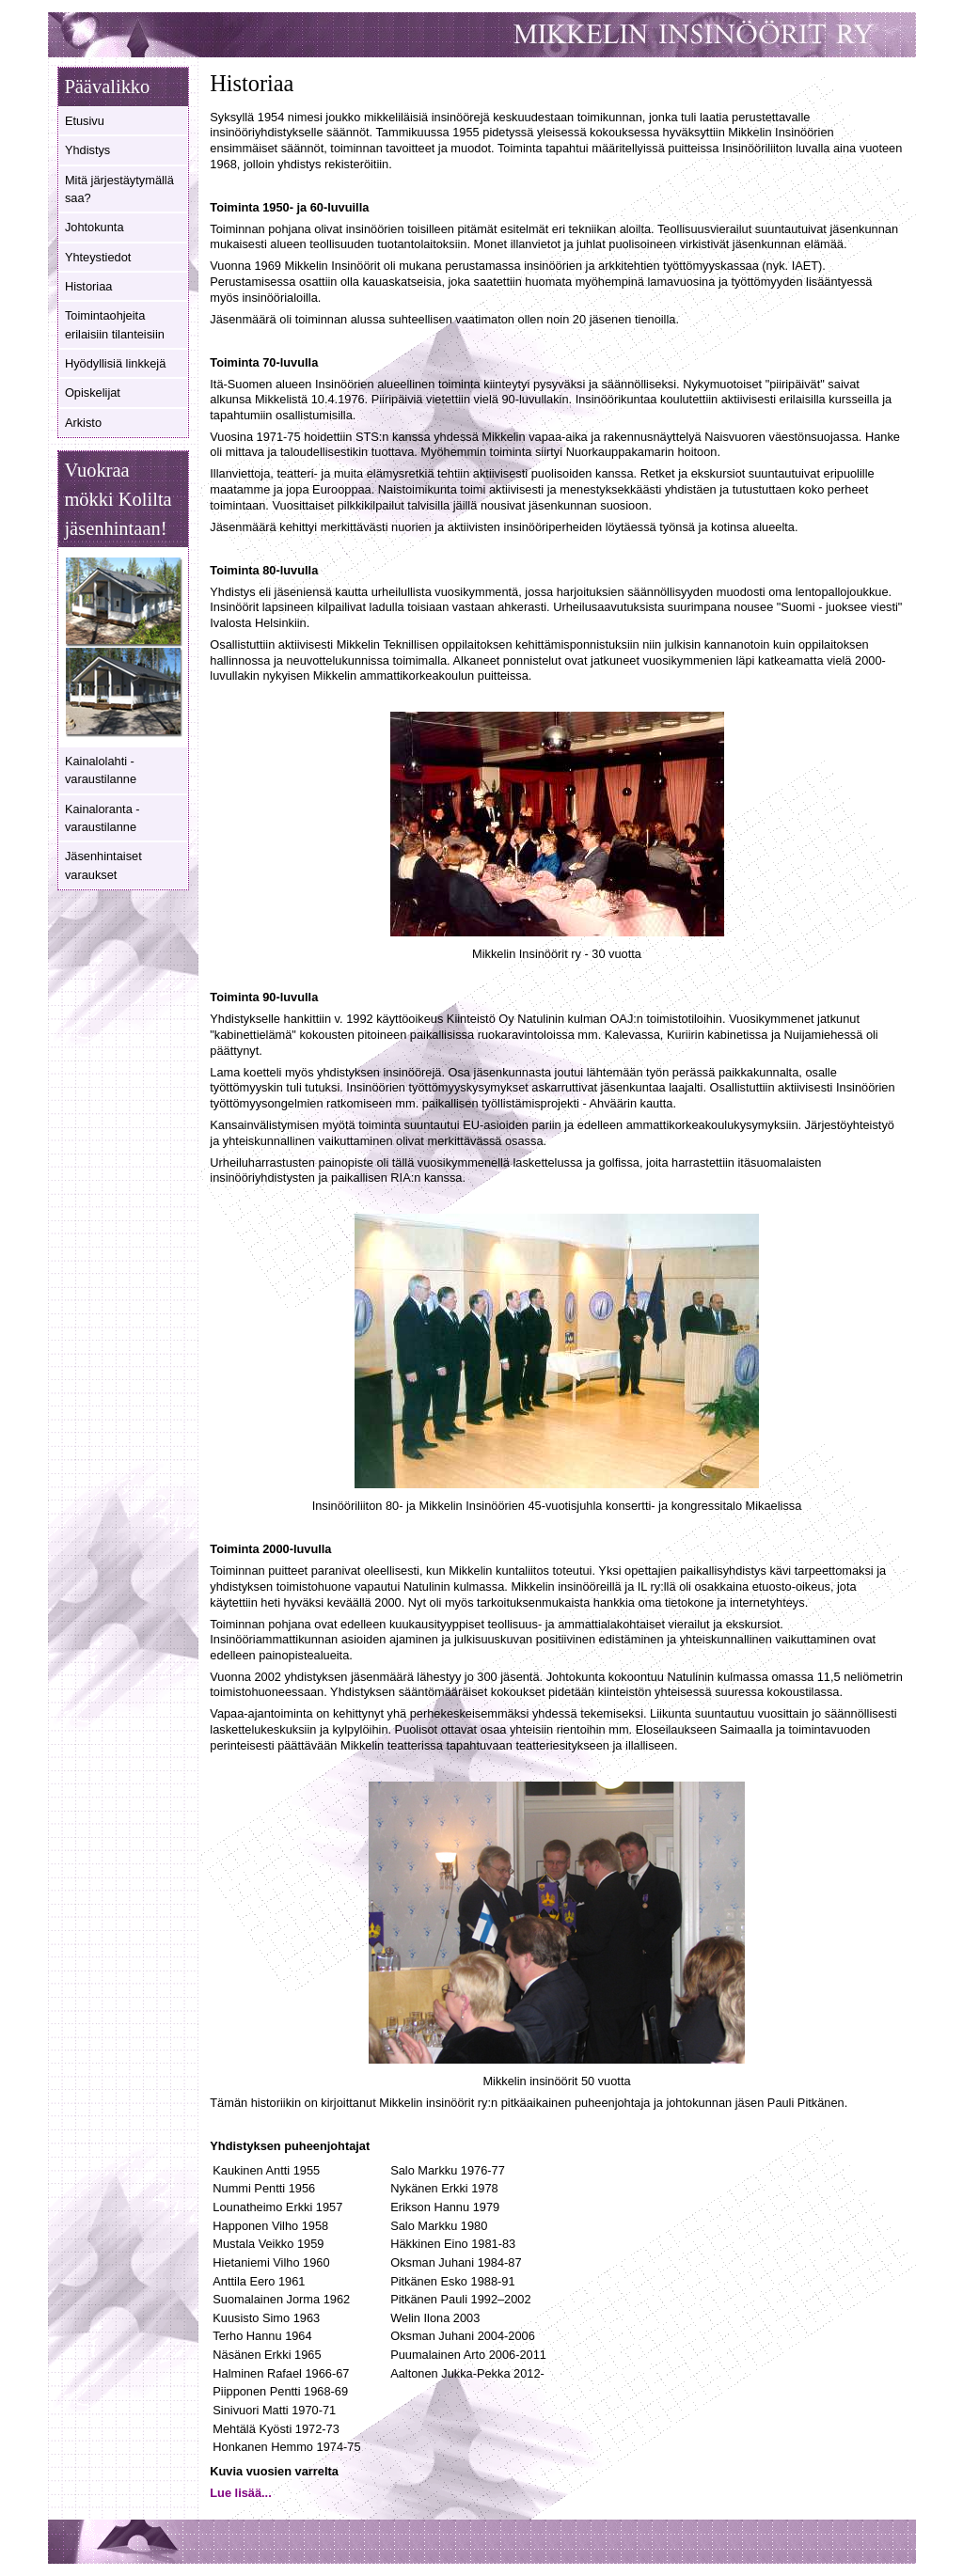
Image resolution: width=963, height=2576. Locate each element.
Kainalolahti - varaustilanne (100, 770)
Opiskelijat (92, 392)
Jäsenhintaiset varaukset (103, 865)
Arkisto (83, 423)
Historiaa (89, 286)
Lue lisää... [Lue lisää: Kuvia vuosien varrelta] (240, 2493)
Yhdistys (87, 150)
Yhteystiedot (98, 257)
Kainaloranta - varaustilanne (102, 818)
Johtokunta (94, 227)
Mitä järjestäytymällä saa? (119, 189)
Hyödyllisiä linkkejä (115, 363)
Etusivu (84, 121)
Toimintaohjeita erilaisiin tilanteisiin (115, 324)
